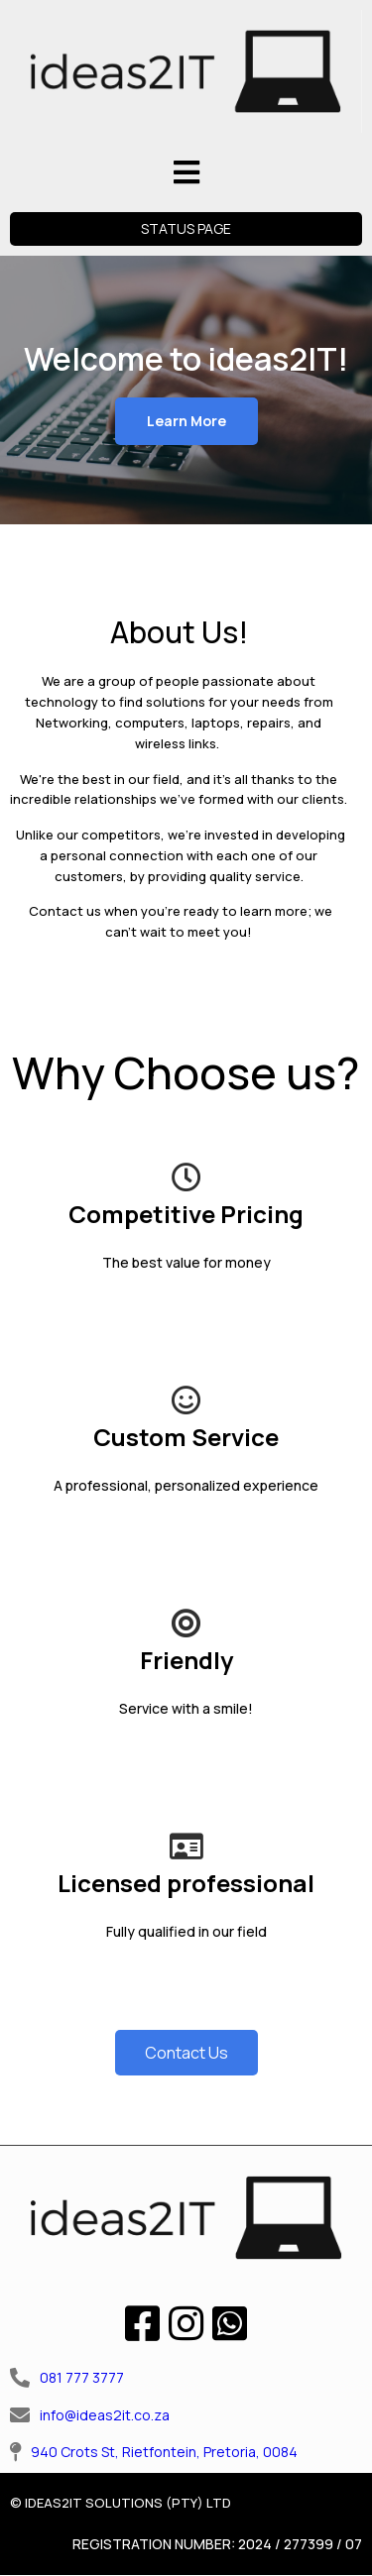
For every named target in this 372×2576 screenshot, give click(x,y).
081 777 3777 (82, 2377)
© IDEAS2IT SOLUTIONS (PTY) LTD (120, 2503)
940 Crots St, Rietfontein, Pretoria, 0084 (164, 2451)
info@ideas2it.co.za (105, 2415)
